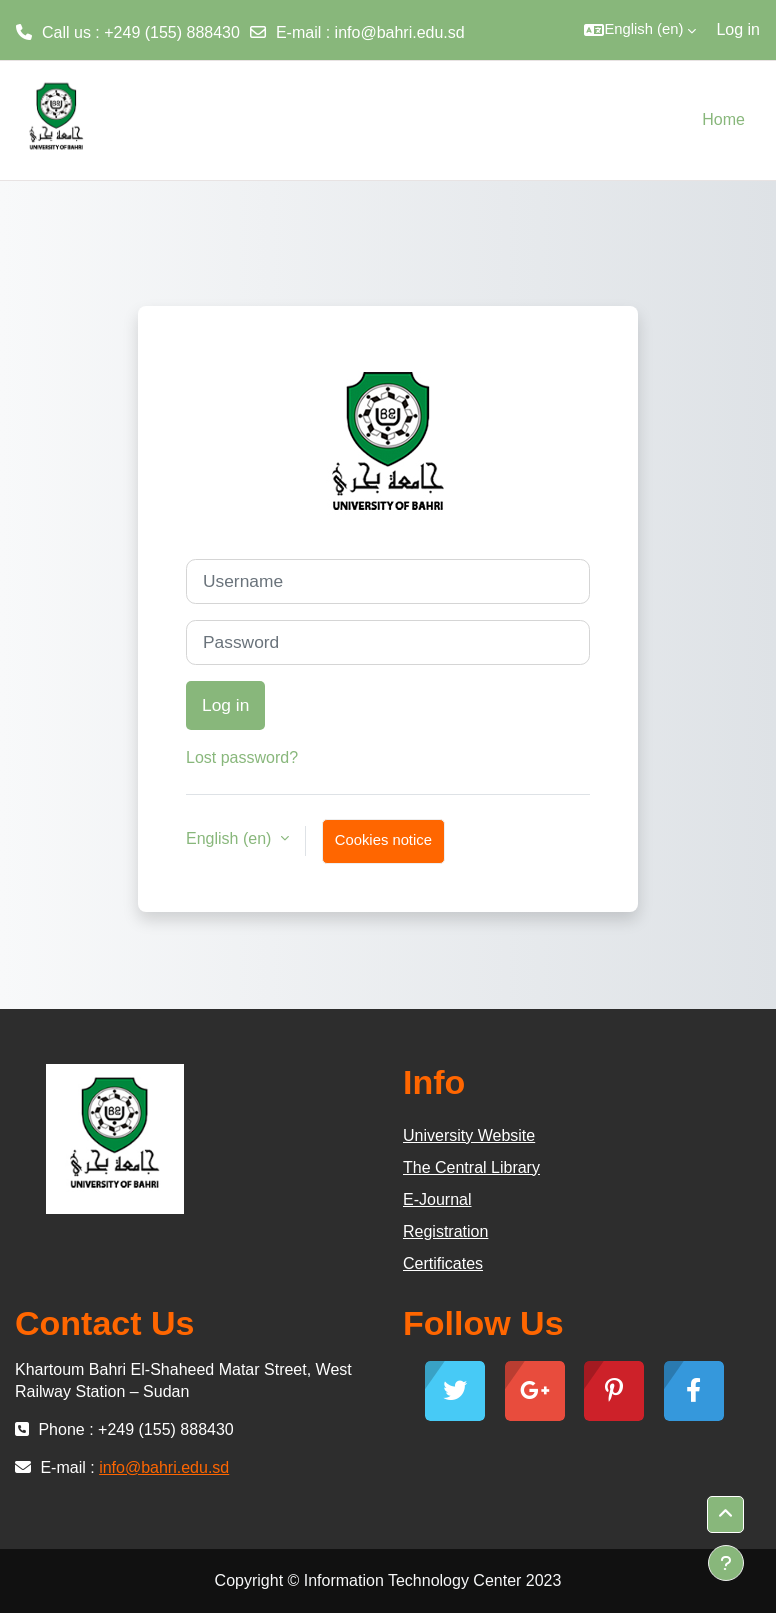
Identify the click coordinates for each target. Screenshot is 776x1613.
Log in (738, 29)
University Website (469, 1135)
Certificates (443, 1263)
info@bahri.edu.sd (400, 32)
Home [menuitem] (723, 119)
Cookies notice (383, 840)
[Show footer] (726, 1563)
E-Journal (437, 1199)
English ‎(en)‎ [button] (231, 838)
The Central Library (471, 1167)
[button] (640, 30)
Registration (445, 1231)
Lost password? (242, 757)
